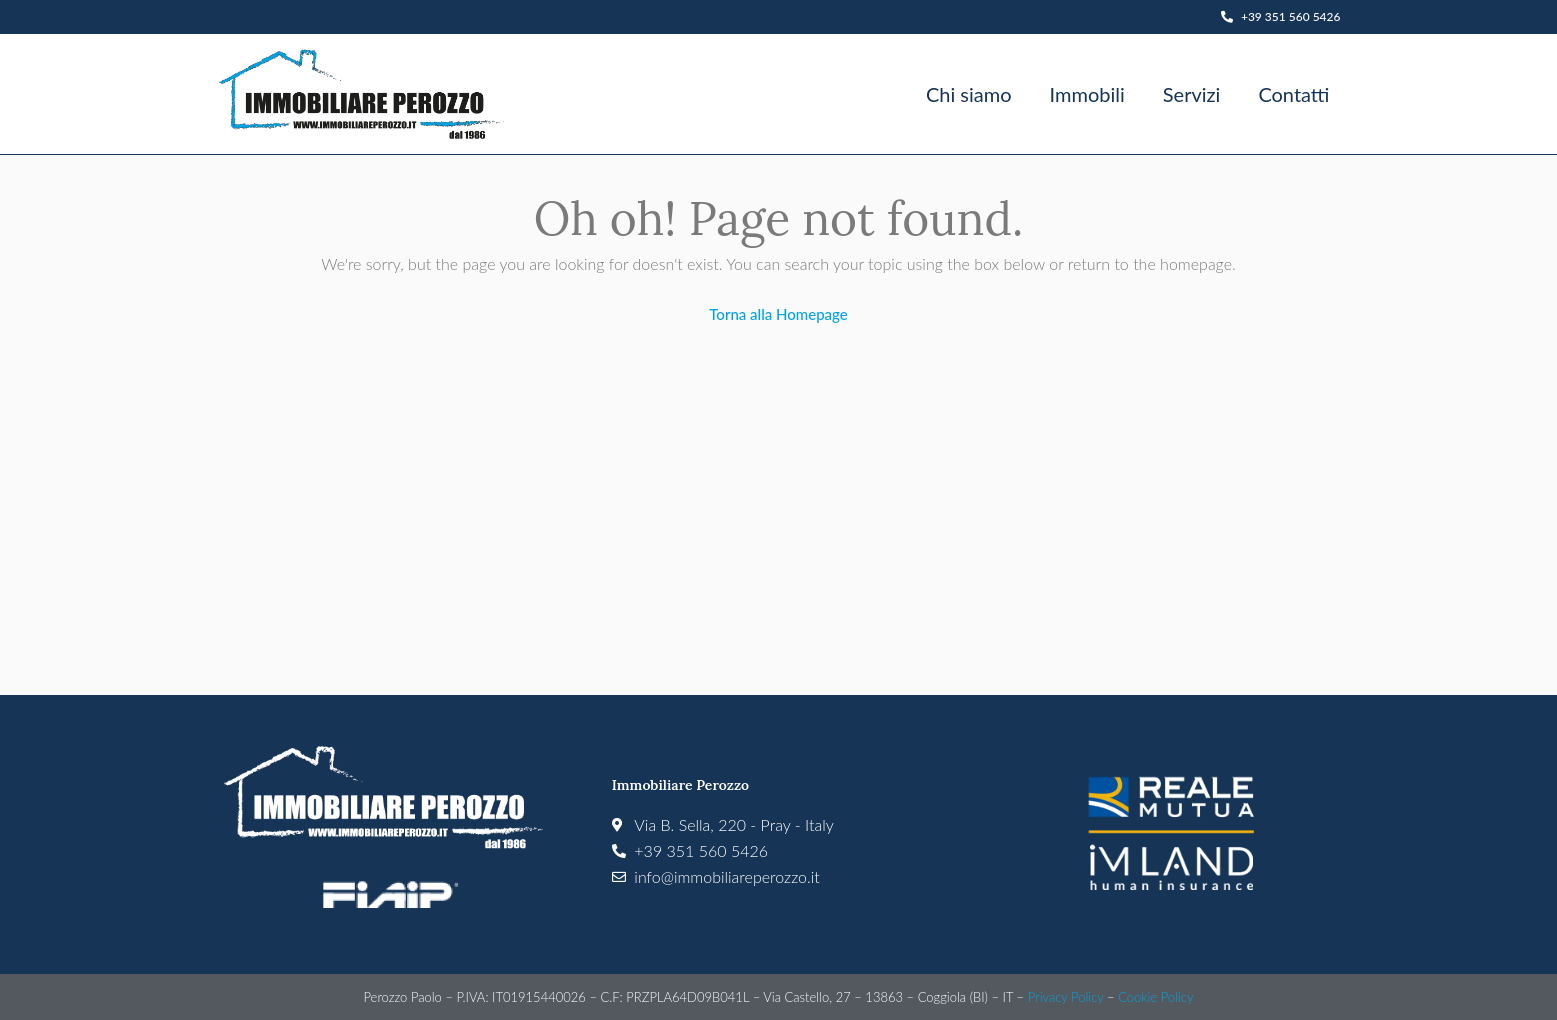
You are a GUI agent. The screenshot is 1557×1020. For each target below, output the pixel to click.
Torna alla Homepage (778, 314)
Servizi (1192, 94)
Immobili (1087, 94)
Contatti (1293, 94)
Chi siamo (969, 94)
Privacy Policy (1066, 997)
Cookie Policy (1155, 997)
